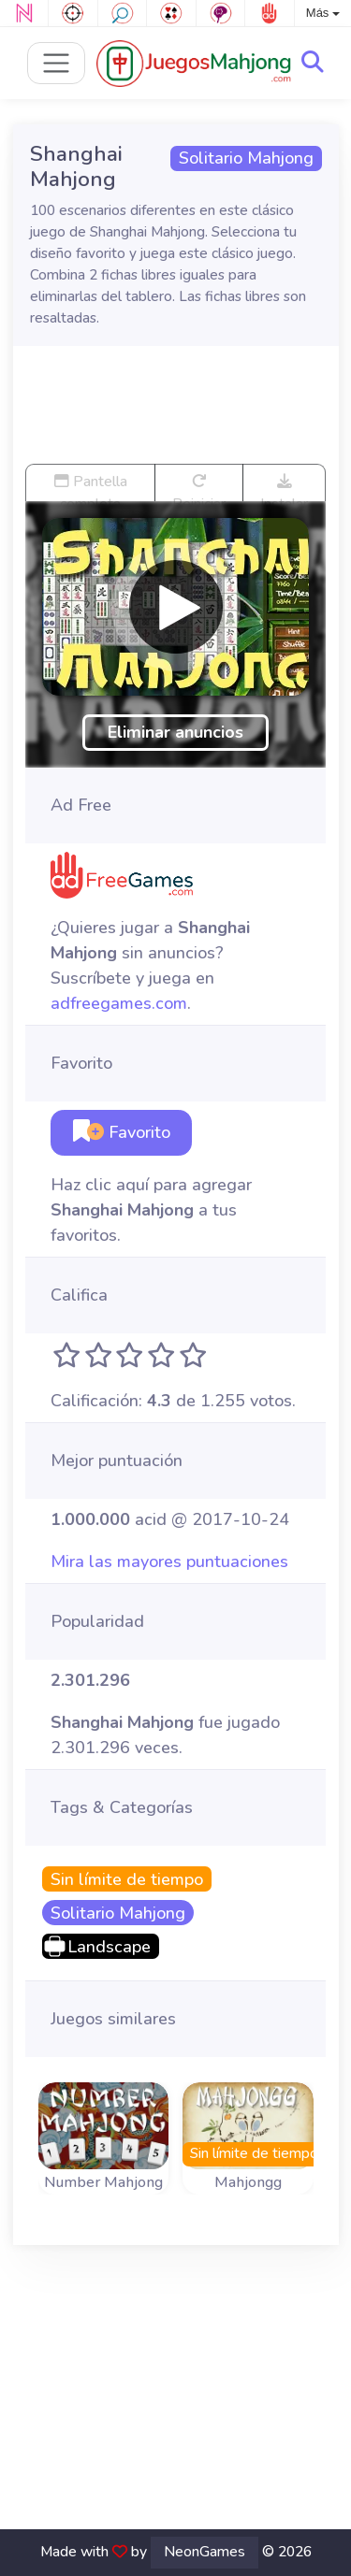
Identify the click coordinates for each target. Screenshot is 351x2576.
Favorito (121, 1132)
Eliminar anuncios (175, 732)
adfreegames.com (119, 1003)
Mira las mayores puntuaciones (169, 1561)
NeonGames (204, 2551)
